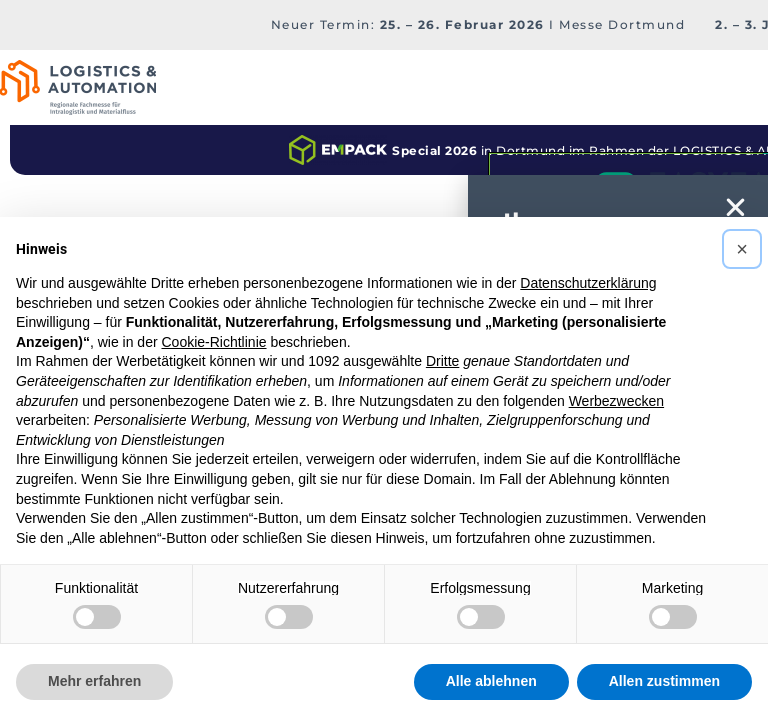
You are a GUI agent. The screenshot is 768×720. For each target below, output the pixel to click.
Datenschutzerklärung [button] (588, 283)
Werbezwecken (616, 401)
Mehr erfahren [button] (94, 681)
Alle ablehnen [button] (491, 681)
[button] (742, 249)
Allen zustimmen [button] (664, 681)
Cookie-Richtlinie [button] (213, 342)
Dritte (442, 361)
